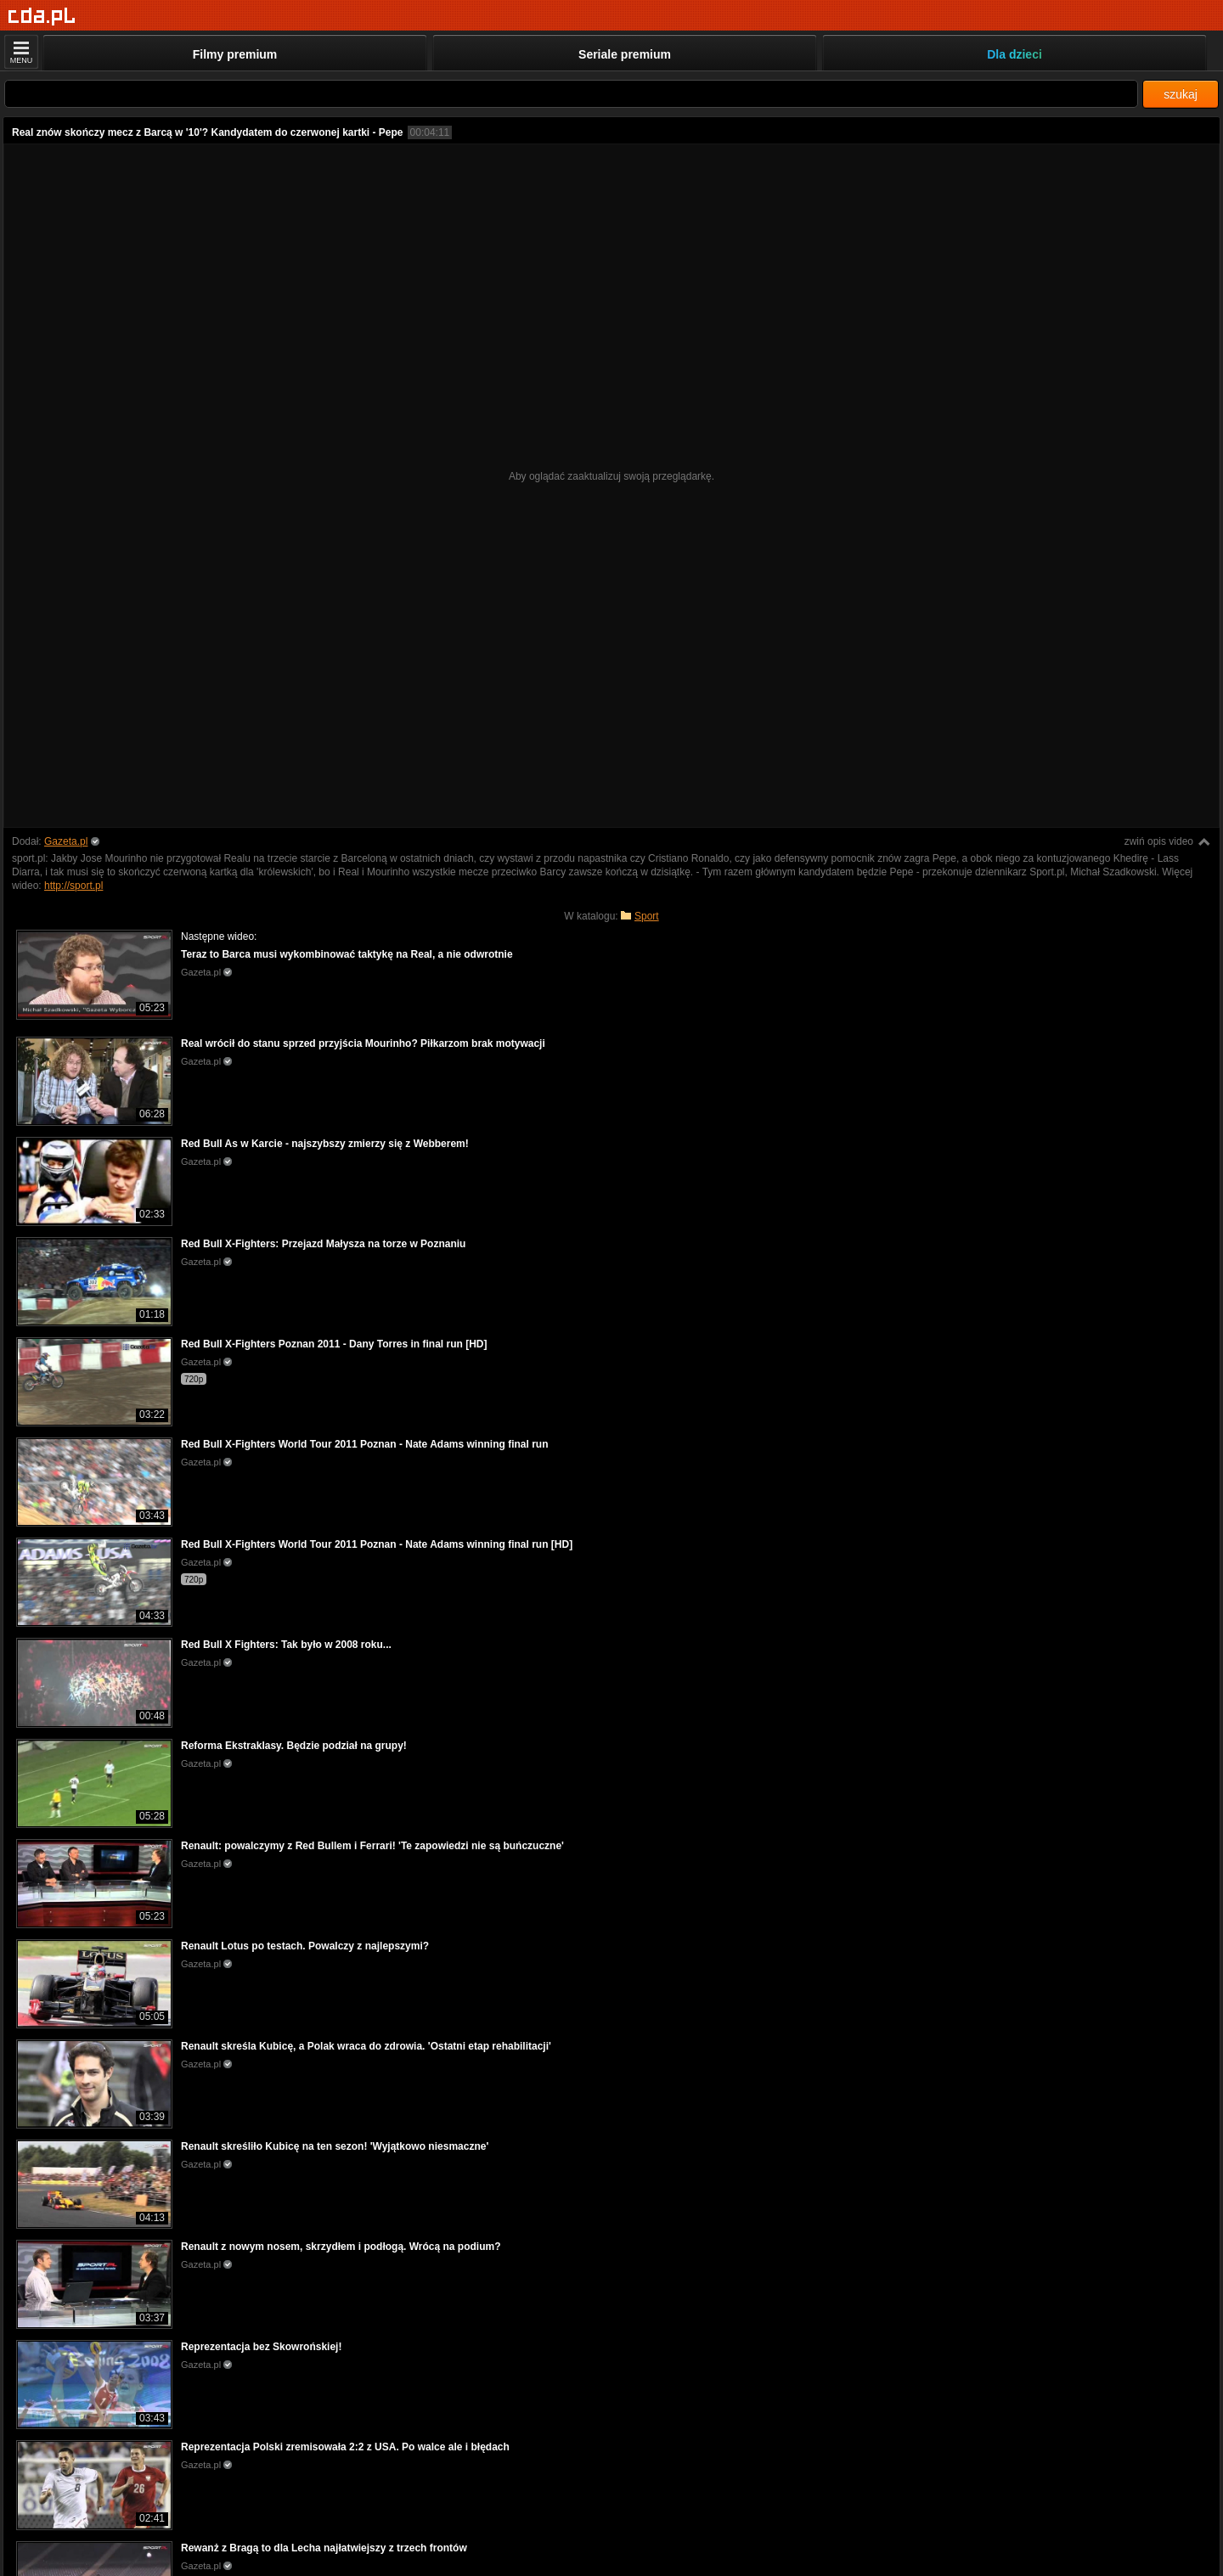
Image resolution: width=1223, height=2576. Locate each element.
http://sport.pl (73, 885)
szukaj (1181, 94)
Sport (646, 916)
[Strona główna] (42, 16)
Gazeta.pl (65, 841)
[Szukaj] (571, 94)
